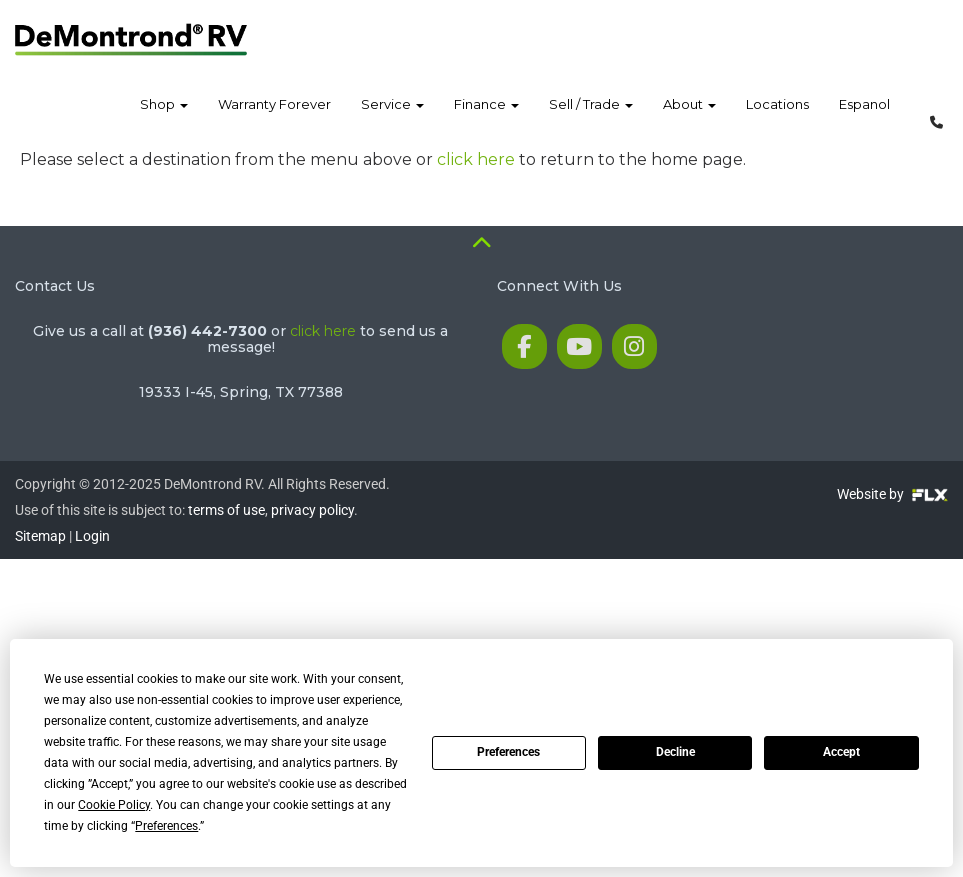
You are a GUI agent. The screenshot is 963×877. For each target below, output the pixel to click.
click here (476, 159)
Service (392, 119)
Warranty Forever (274, 119)
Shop (164, 119)
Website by (892, 494)
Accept (841, 752)
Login (92, 536)
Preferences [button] (166, 826)
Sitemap (40, 536)
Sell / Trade (591, 119)
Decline (675, 752)
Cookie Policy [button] (114, 805)
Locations (777, 119)
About (689, 119)
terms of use (226, 510)
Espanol (864, 119)
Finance (486, 119)
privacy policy (312, 510)
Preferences (508, 752)
